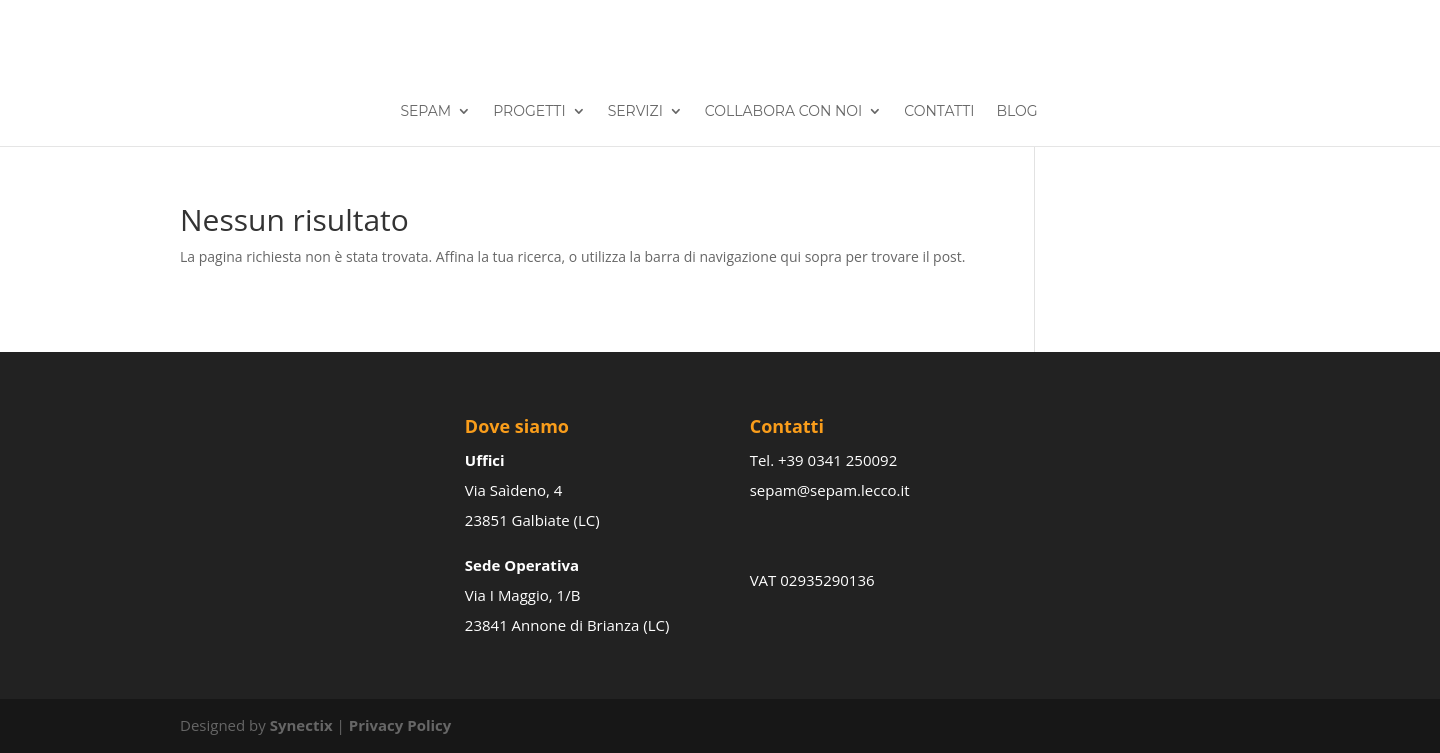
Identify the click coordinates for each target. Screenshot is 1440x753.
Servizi (635, 112)
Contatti (939, 112)
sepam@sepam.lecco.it (830, 490)
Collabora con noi (783, 112)
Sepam (425, 112)
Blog (1016, 112)
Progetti (529, 112)
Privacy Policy (400, 725)
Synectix (301, 725)
